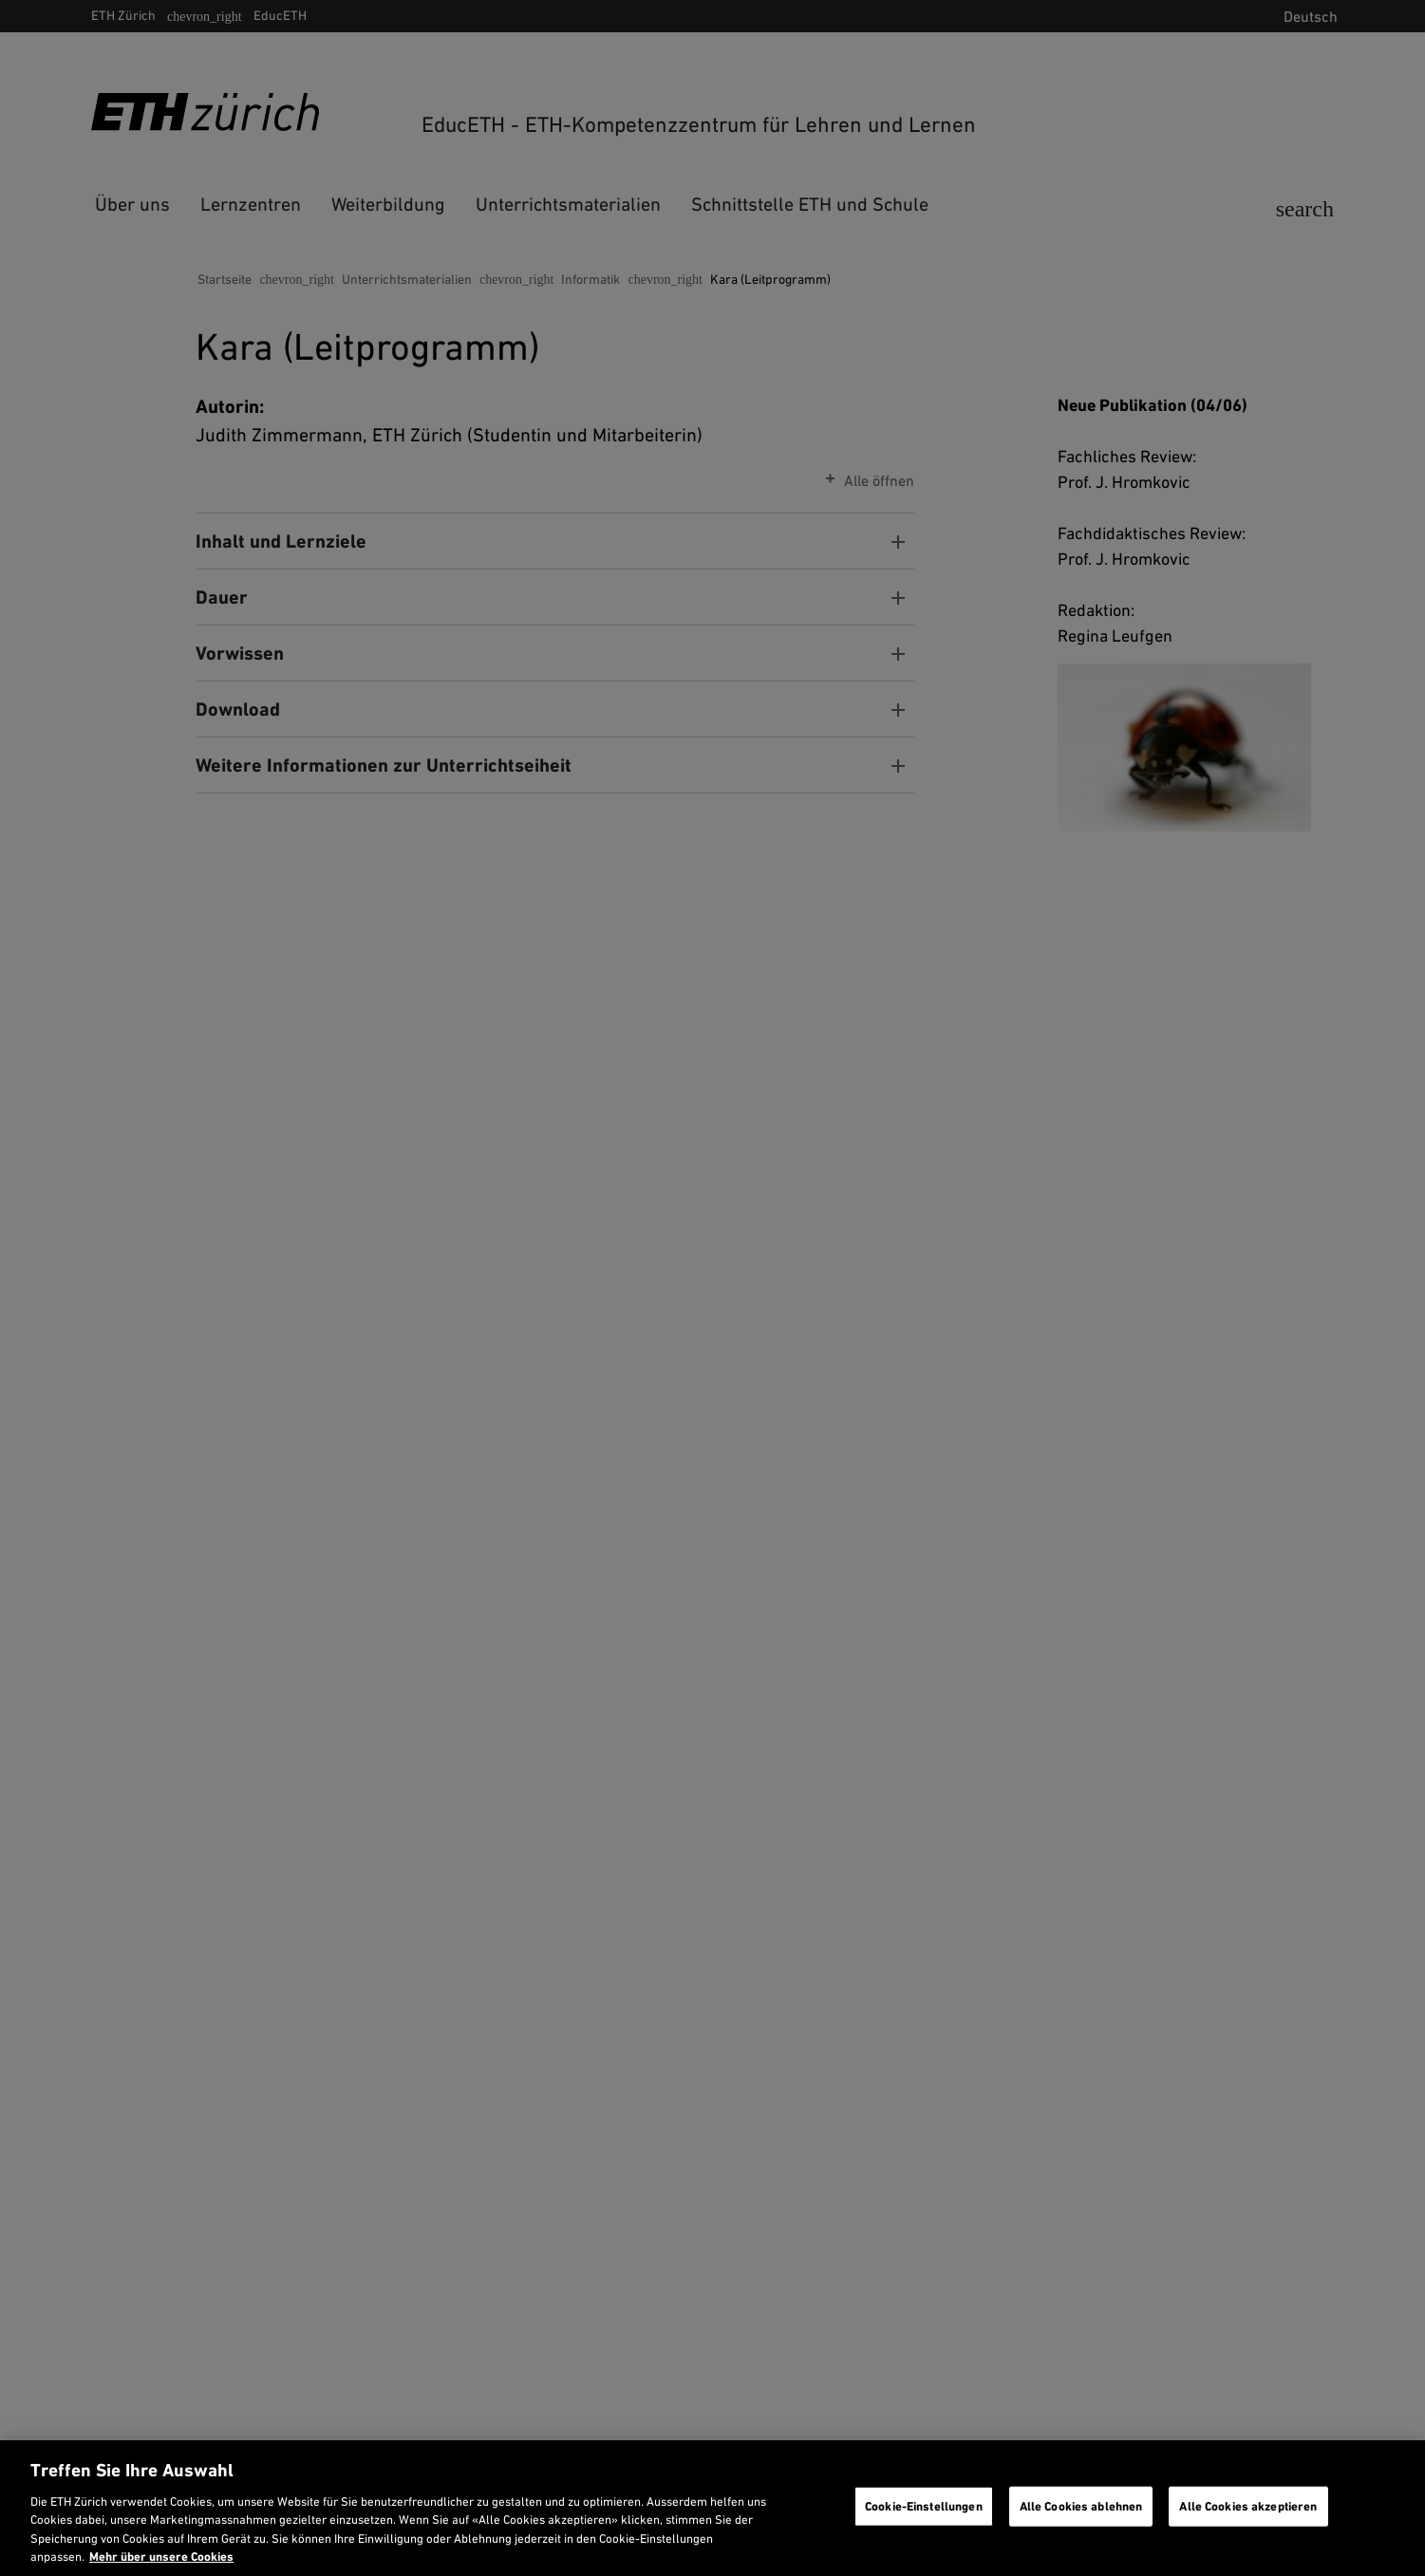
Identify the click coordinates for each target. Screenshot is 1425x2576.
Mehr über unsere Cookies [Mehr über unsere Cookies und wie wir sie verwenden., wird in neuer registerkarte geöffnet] (161, 2556)
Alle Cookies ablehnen (1081, 2506)
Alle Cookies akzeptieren (1248, 2506)
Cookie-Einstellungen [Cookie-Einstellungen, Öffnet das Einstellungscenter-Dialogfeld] (924, 2506)
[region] (712, 2508)
